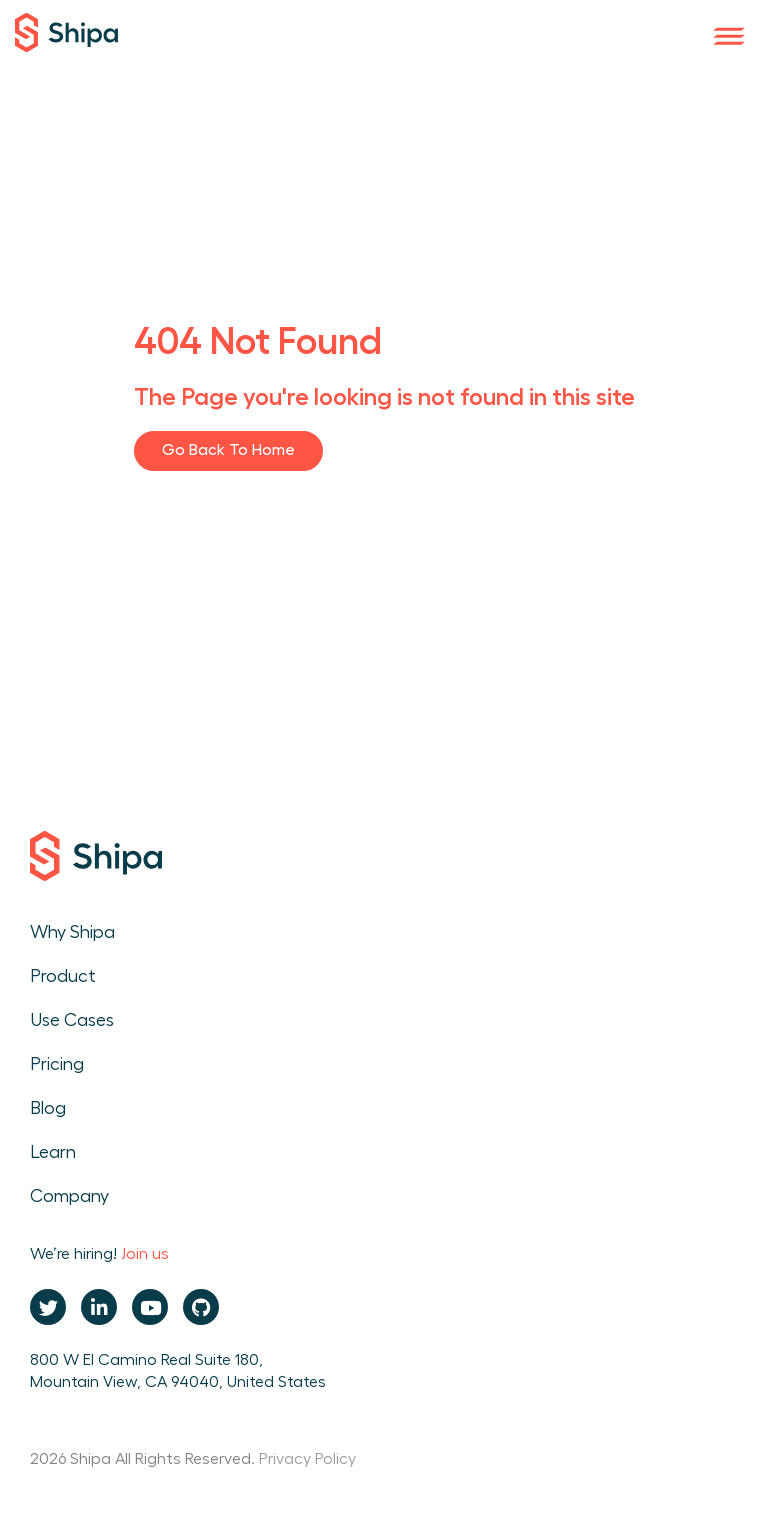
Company (69, 1196)
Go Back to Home (228, 450)
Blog (48, 1108)
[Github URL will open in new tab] (201, 1307)
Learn (53, 1152)
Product (63, 976)
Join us (145, 1254)
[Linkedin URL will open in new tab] (99, 1307)
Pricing (57, 1064)
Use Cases (72, 1020)
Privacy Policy (307, 1459)
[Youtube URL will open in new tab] (150, 1307)
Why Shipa (72, 932)
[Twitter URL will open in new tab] (48, 1307)
